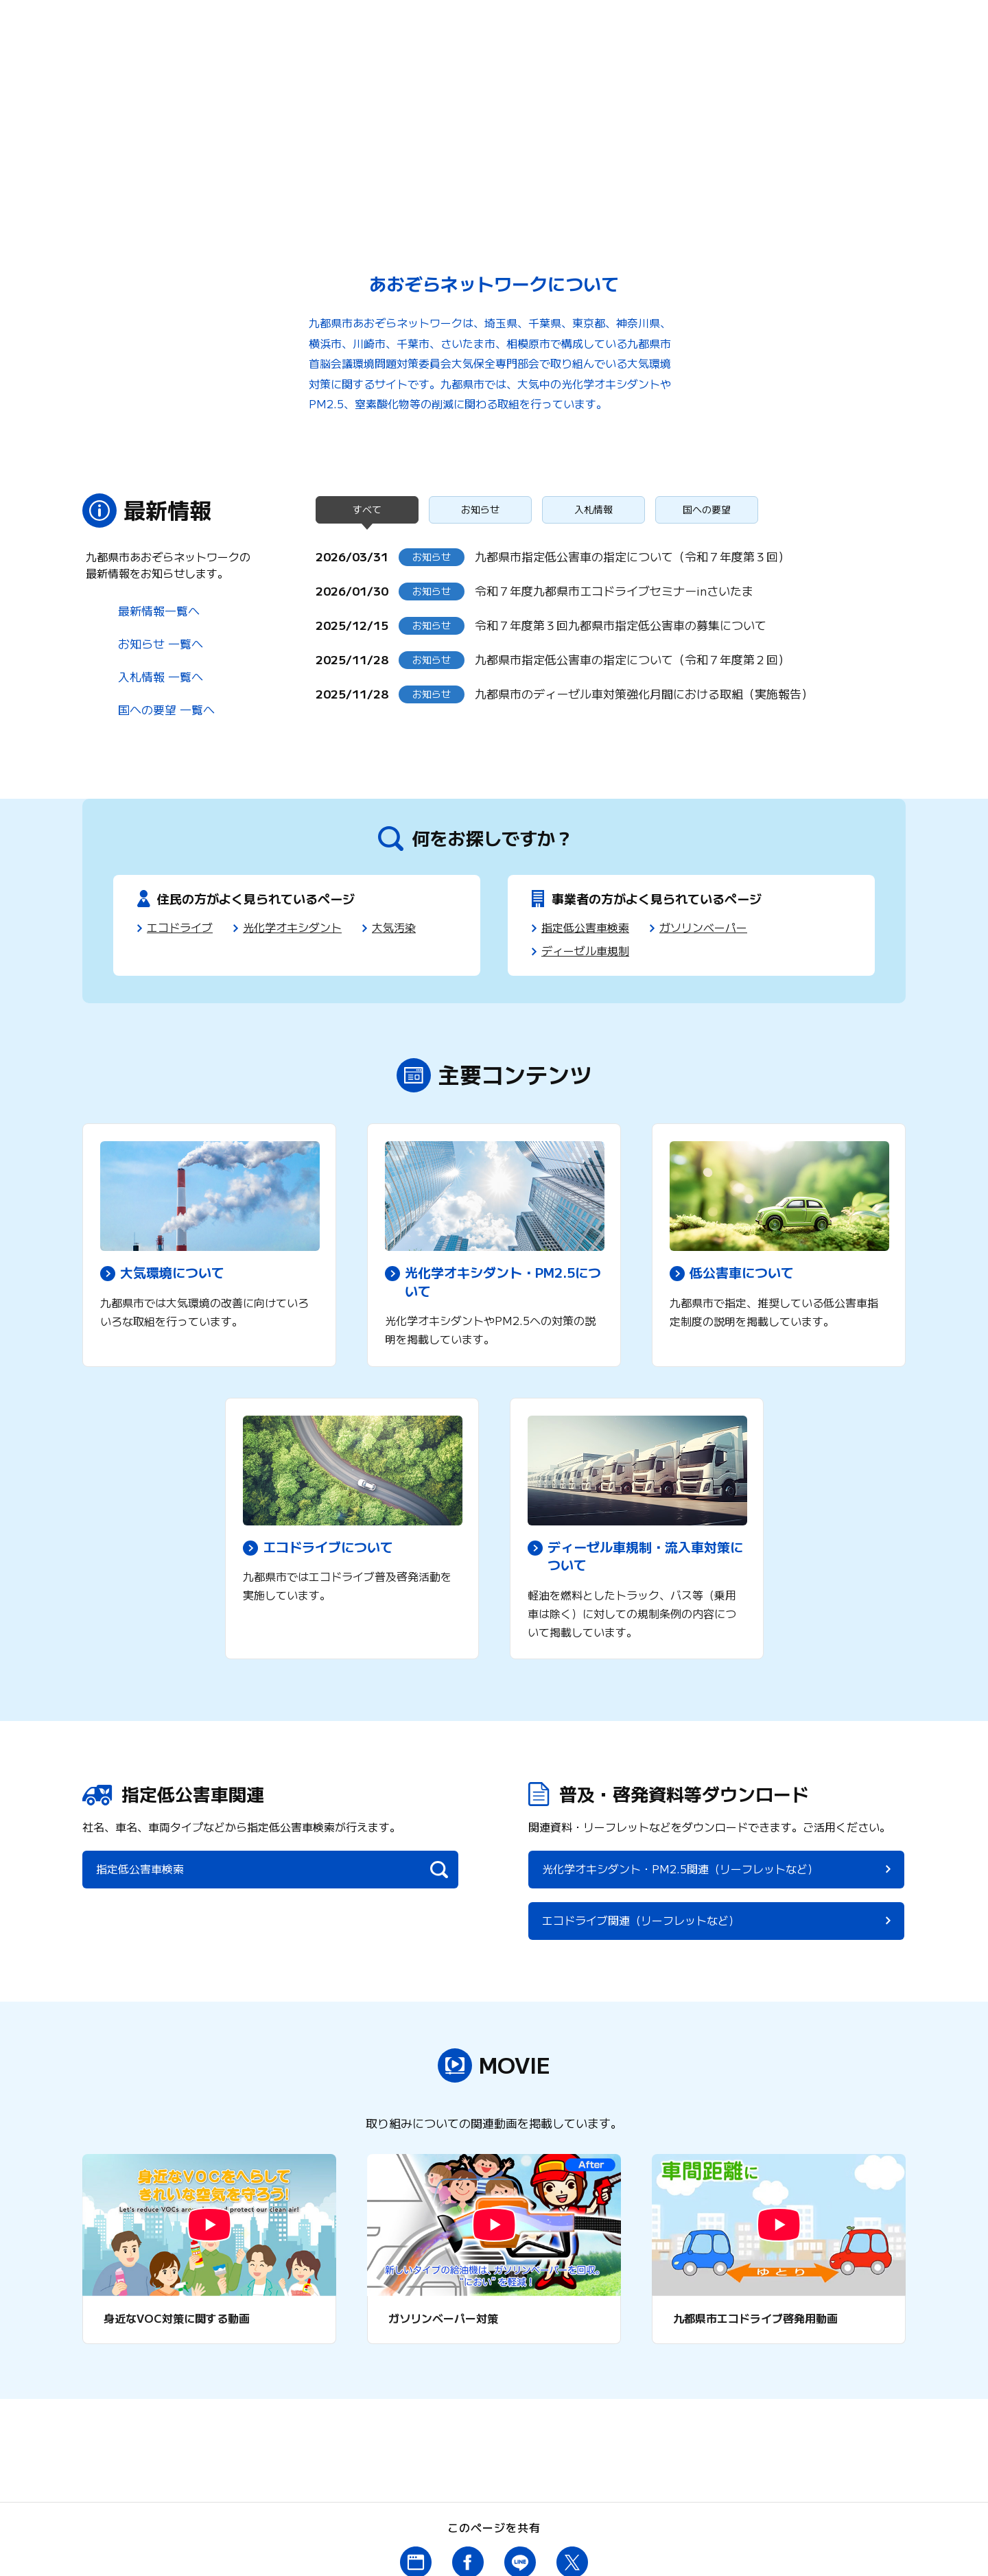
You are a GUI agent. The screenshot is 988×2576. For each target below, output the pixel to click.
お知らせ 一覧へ (160, 643)
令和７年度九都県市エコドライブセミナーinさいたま (614, 590)
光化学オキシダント (292, 927)
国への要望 (707, 509)
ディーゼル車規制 (585, 950)
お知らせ (480, 509)
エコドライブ (180, 927)
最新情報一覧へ (159, 610)
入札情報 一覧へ (160, 676)
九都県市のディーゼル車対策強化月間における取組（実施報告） (644, 693)
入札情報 (593, 509)
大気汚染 (394, 927)
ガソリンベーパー (703, 927)
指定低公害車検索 (585, 927)
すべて (367, 509)
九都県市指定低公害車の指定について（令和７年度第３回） (632, 556)
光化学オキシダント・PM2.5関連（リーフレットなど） (609, 1881)
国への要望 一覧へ (166, 709)
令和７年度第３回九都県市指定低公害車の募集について (620, 624)
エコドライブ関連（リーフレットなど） (803, 1881)
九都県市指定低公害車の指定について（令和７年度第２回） (632, 659)
